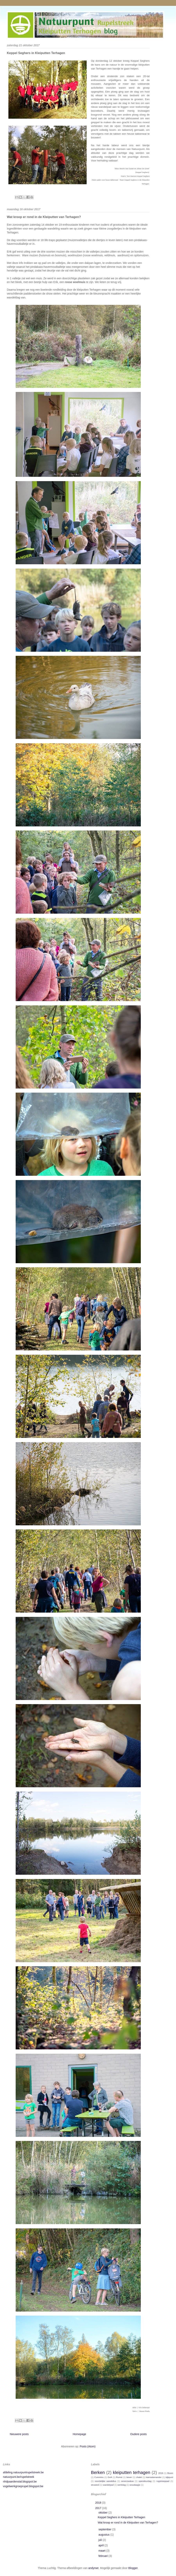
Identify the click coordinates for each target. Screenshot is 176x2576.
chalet (139, 2477)
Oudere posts (138, 2434)
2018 (98, 2502)
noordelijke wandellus (105, 2481)
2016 (160, 2473)
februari (103, 2555)
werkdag (122, 2485)
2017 (98, 2508)
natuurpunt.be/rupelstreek (18, 2476)
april (101, 2545)
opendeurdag (145, 2481)
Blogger (132, 2568)
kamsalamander (154, 2477)
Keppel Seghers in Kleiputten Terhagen (36, 53)
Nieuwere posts (19, 2434)
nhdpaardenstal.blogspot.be (20, 2481)
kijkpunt (169, 2477)
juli (100, 2539)
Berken (98, 2472)
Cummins (98, 2477)
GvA (110, 2477)
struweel (95, 2485)
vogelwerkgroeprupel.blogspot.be (23, 2486)
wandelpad (108, 2485)
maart (102, 2550)
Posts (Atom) (87, 2446)
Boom (170, 2473)
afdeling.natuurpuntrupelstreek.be (23, 2472)
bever (129, 2477)
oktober (103, 2512)
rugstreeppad (162, 2481)
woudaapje (135, 2485)
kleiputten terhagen (131, 2472)
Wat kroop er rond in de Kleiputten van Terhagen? (44, 217)
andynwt (93, 2568)
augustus (104, 2534)
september (105, 2529)
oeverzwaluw (127, 2481)
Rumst (119, 2477)
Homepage (79, 2434)
